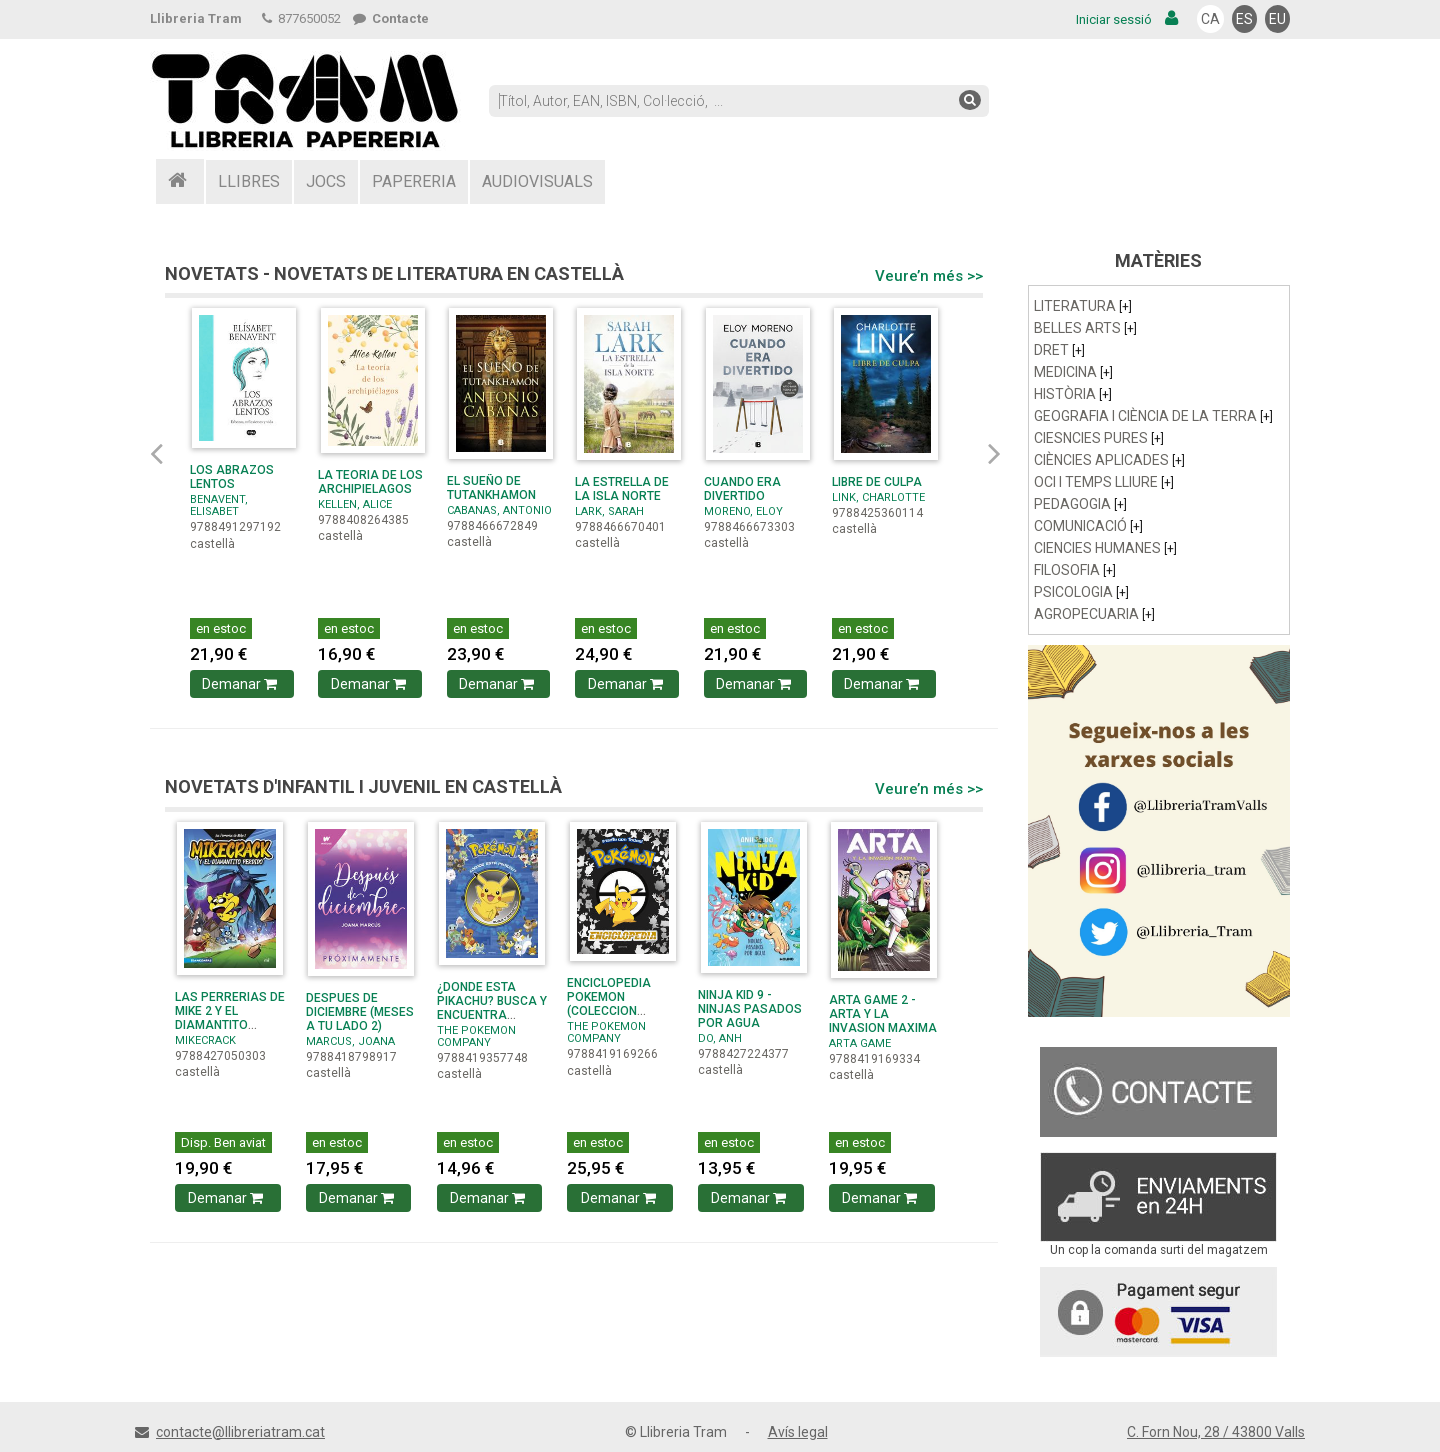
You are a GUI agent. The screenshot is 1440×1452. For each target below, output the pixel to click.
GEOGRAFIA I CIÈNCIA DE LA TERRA (1153, 416)
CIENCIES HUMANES (1105, 548)
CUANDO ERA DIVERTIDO (742, 489)
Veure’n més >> (929, 276)
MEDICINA (1073, 372)
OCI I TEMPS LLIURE (1104, 482)
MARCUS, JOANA (350, 1041)
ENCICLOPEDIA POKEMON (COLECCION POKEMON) (609, 1004)
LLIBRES (249, 181)
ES (1244, 19)
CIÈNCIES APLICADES (1109, 460)
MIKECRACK (205, 1040)
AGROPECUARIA (1094, 614)
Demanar (241, 684)
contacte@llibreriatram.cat (240, 1432)
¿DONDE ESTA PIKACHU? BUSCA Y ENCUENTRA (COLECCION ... (492, 1008)
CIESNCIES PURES (1099, 438)
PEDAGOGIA (1080, 504)
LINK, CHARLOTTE (878, 497)
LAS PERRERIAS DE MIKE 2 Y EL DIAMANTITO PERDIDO (230, 1018)
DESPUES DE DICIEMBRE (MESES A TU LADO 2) (360, 1012)
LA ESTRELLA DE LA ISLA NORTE (622, 489)
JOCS (326, 181)
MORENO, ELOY (743, 511)
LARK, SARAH (609, 511)
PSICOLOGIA (1081, 592)
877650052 (301, 18)
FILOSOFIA (1075, 570)
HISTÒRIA (1073, 394)
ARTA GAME (860, 1043)
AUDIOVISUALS (537, 181)
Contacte (391, 18)
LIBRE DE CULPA (877, 482)
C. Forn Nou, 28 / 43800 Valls (1216, 1432)
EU (1277, 19)
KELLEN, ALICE (355, 504)
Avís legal (798, 1432)
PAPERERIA (414, 181)
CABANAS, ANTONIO (499, 510)
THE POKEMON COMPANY (476, 1036)
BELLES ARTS (1085, 328)
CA (1210, 19)
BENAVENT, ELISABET (219, 505)
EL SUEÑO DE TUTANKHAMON (491, 488)
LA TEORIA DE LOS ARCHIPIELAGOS (370, 482)
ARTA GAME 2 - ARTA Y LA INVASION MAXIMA (883, 1014)
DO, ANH (720, 1038)
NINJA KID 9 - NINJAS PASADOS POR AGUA (750, 1009)
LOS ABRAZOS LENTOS (232, 477)
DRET (1059, 350)
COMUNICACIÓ (1088, 526)
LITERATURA (1083, 306)
